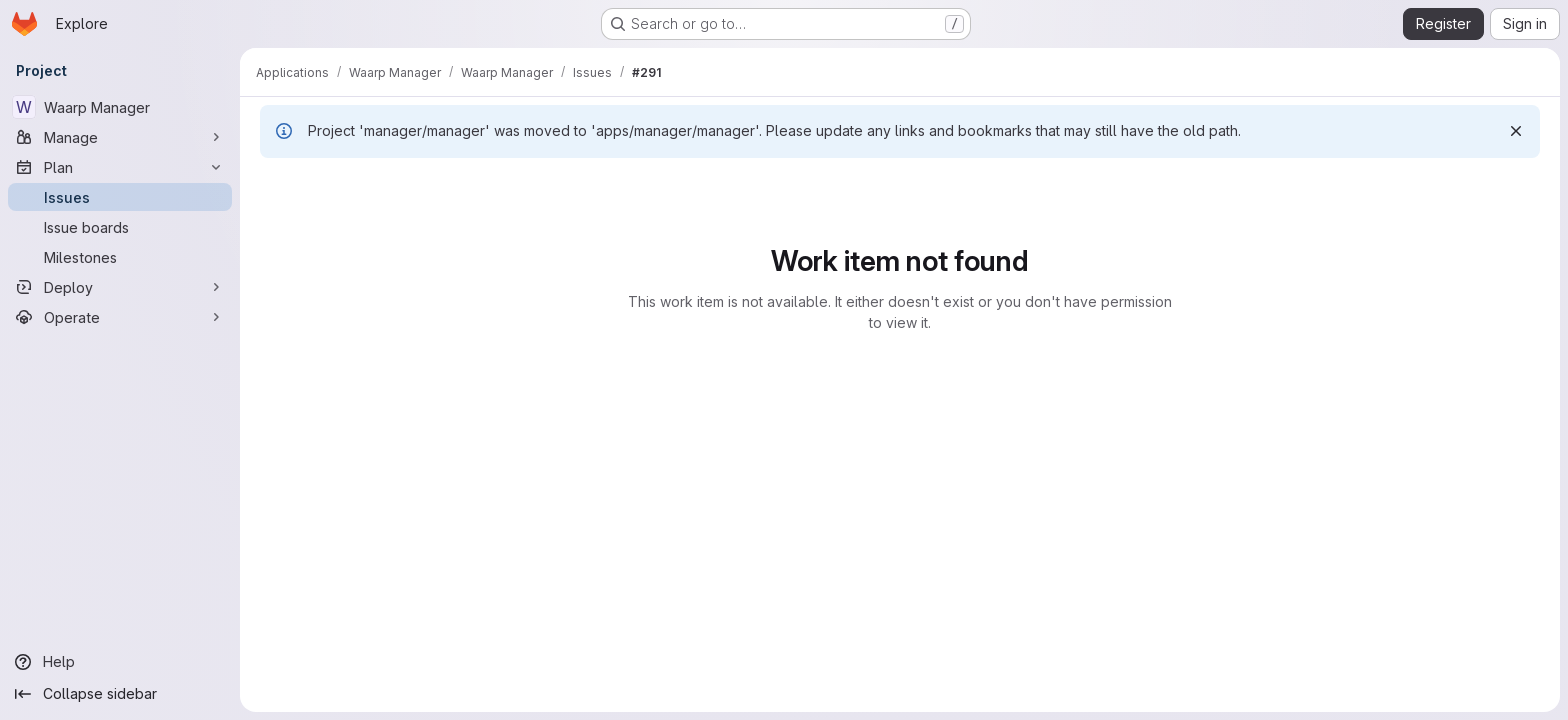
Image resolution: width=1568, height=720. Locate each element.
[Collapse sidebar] (120, 694)
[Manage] (120, 137)
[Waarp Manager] (120, 107)
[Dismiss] (1516, 131)
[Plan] (120, 167)
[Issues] (120, 197)
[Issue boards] (120, 227)
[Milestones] (120, 257)
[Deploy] (120, 287)
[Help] (120, 662)
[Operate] (120, 317)
